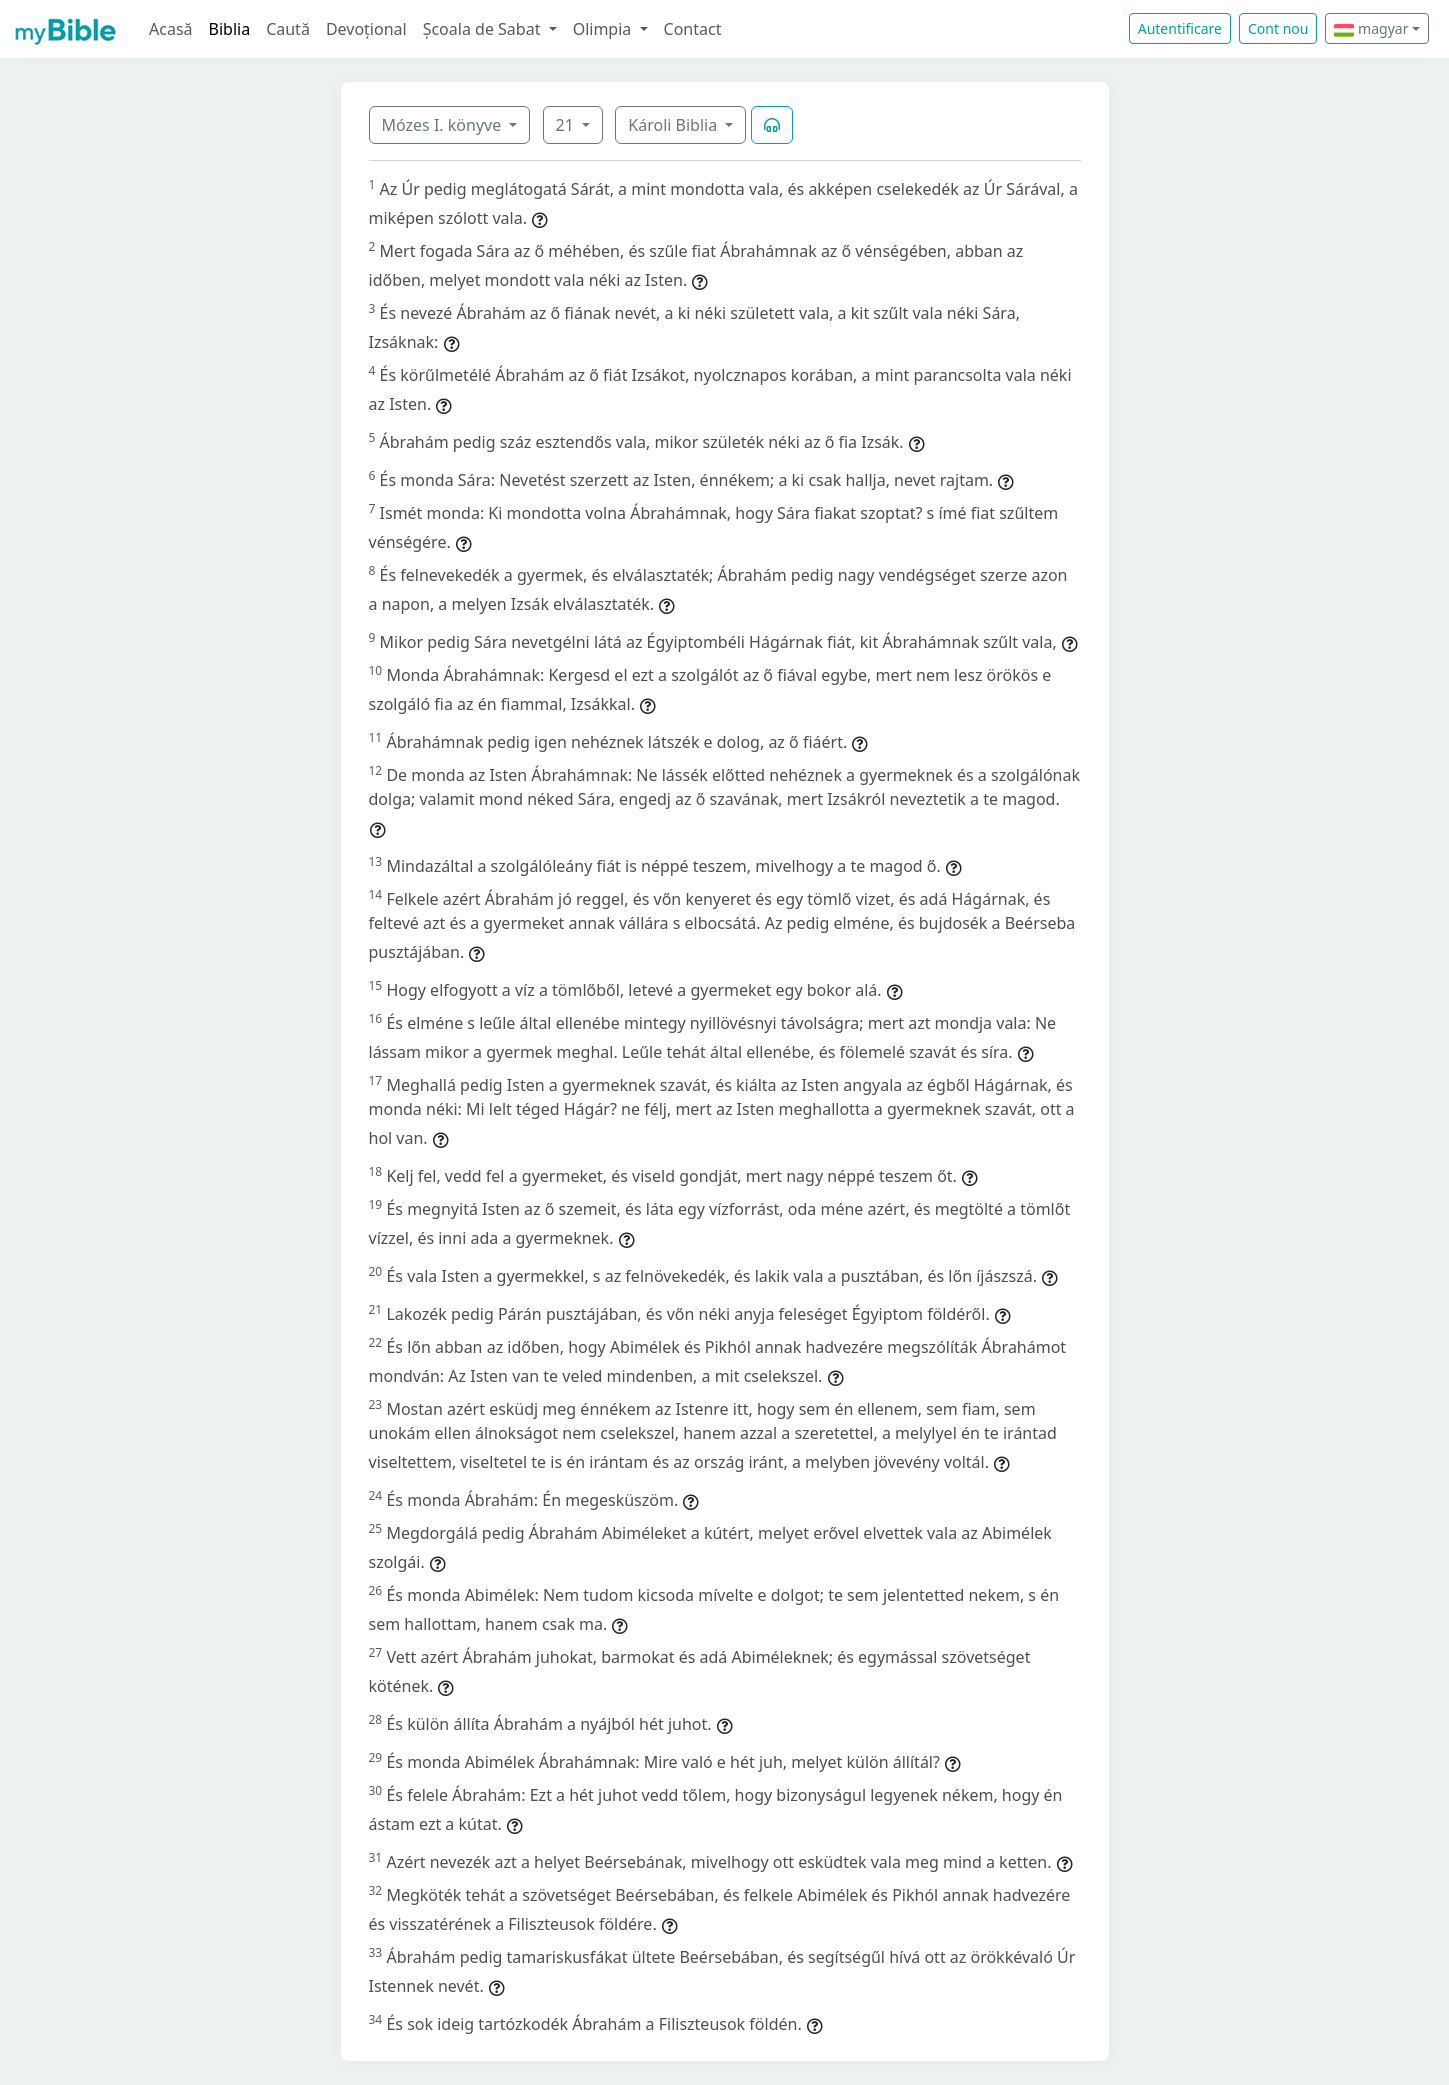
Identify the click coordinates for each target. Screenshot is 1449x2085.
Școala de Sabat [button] (484, 29)
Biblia (230, 29)
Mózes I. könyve (444, 125)
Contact (693, 29)
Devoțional (366, 29)
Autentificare (1180, 28)
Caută (288, 29)
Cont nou (1278, 28)
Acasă (171, 29)
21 (567, 125)
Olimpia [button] (604, 29)
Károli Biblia (674, 125)
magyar (1371, 28)
